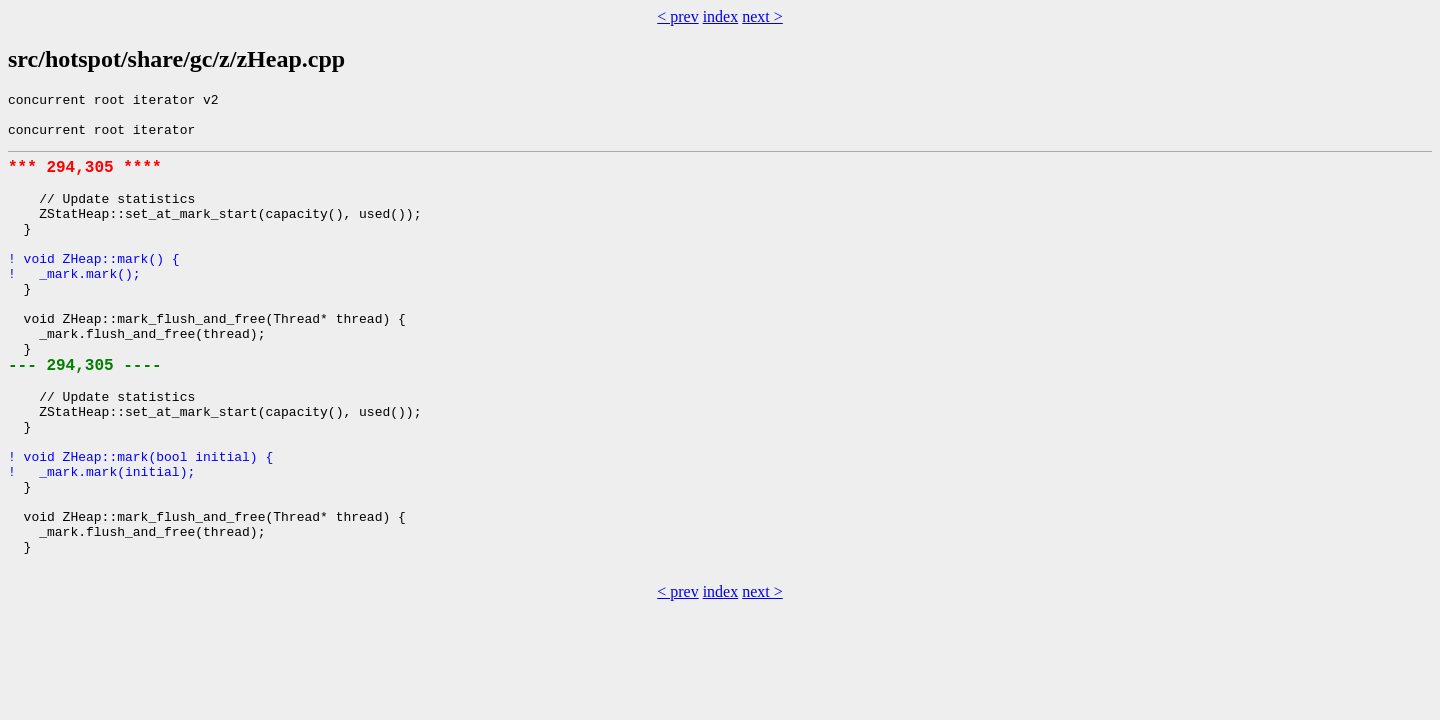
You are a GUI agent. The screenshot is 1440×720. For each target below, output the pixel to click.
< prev (677, 16)
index (721, 16)
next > (762, 16)
